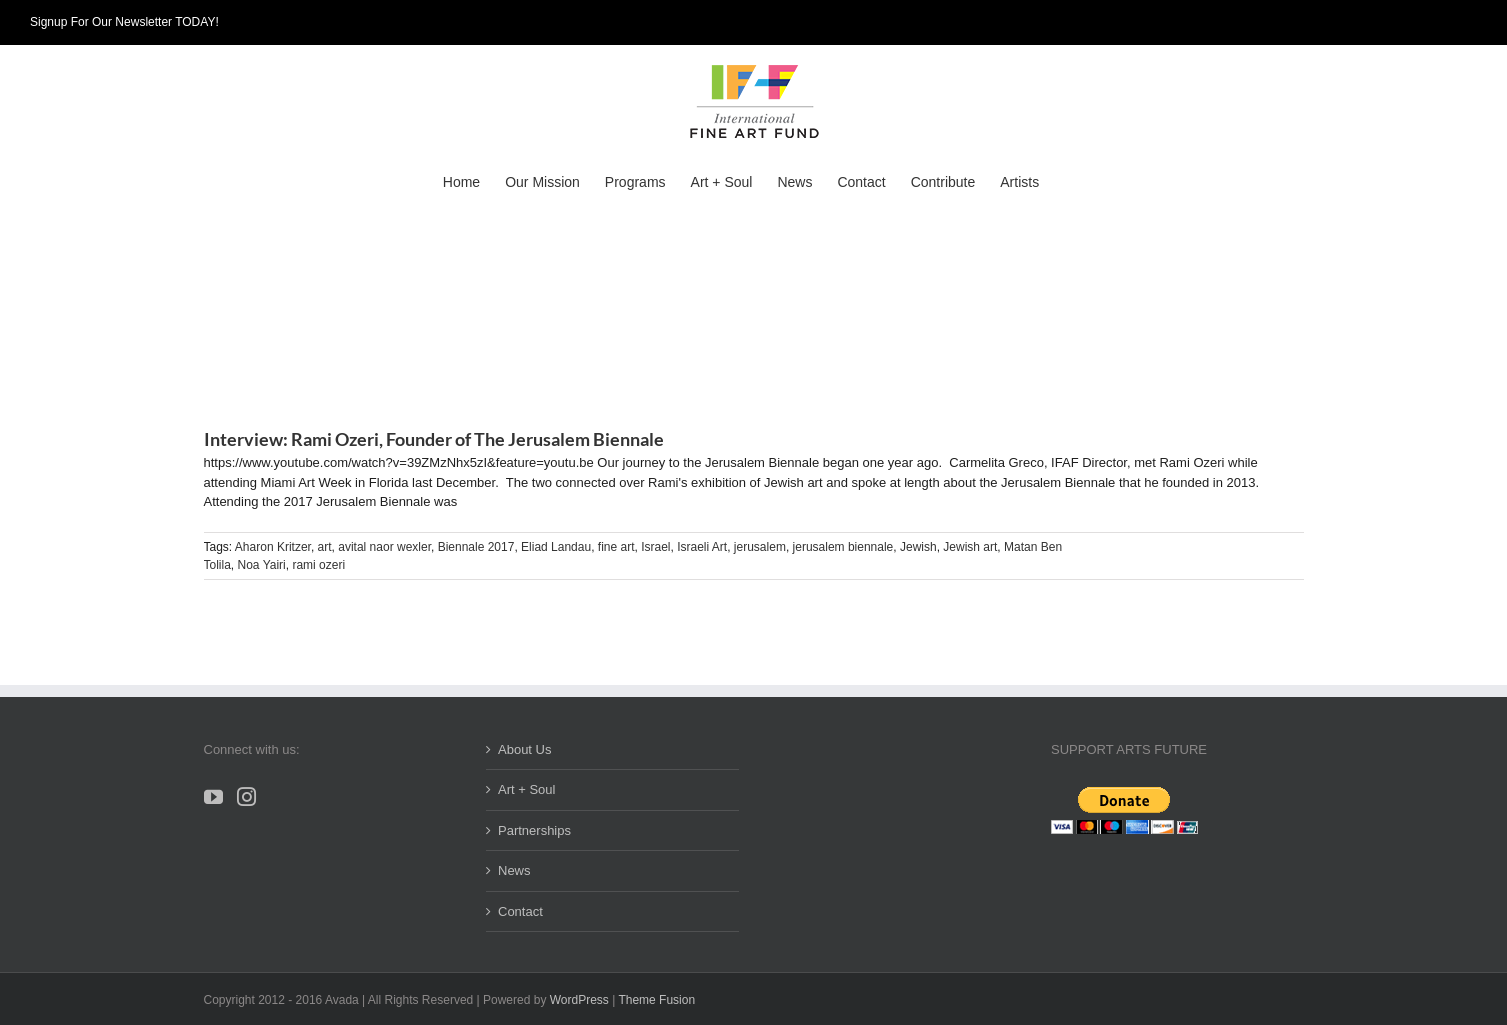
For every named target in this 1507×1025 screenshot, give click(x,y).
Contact (520, 911)
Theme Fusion (656, 1000)
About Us (524, 749)
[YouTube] (213, 796)
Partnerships (534, 830)
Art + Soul (526, 789)
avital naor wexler (384, 547)
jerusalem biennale (843, 547)
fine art (616, 547)
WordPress (579, 1000)
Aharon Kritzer (273, 547)
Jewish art (970, 547)
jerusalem (760, 547)
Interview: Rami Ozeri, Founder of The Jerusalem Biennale (434, 439)
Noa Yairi (262, 565)
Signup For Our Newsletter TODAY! (124, 22)
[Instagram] (246, 796)
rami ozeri (318, 565)
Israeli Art (702, 547)
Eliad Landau (556, 547)
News (514, 870)
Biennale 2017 (476, 547)
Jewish (918, 547)
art (325, 547)
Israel (655, 547)
